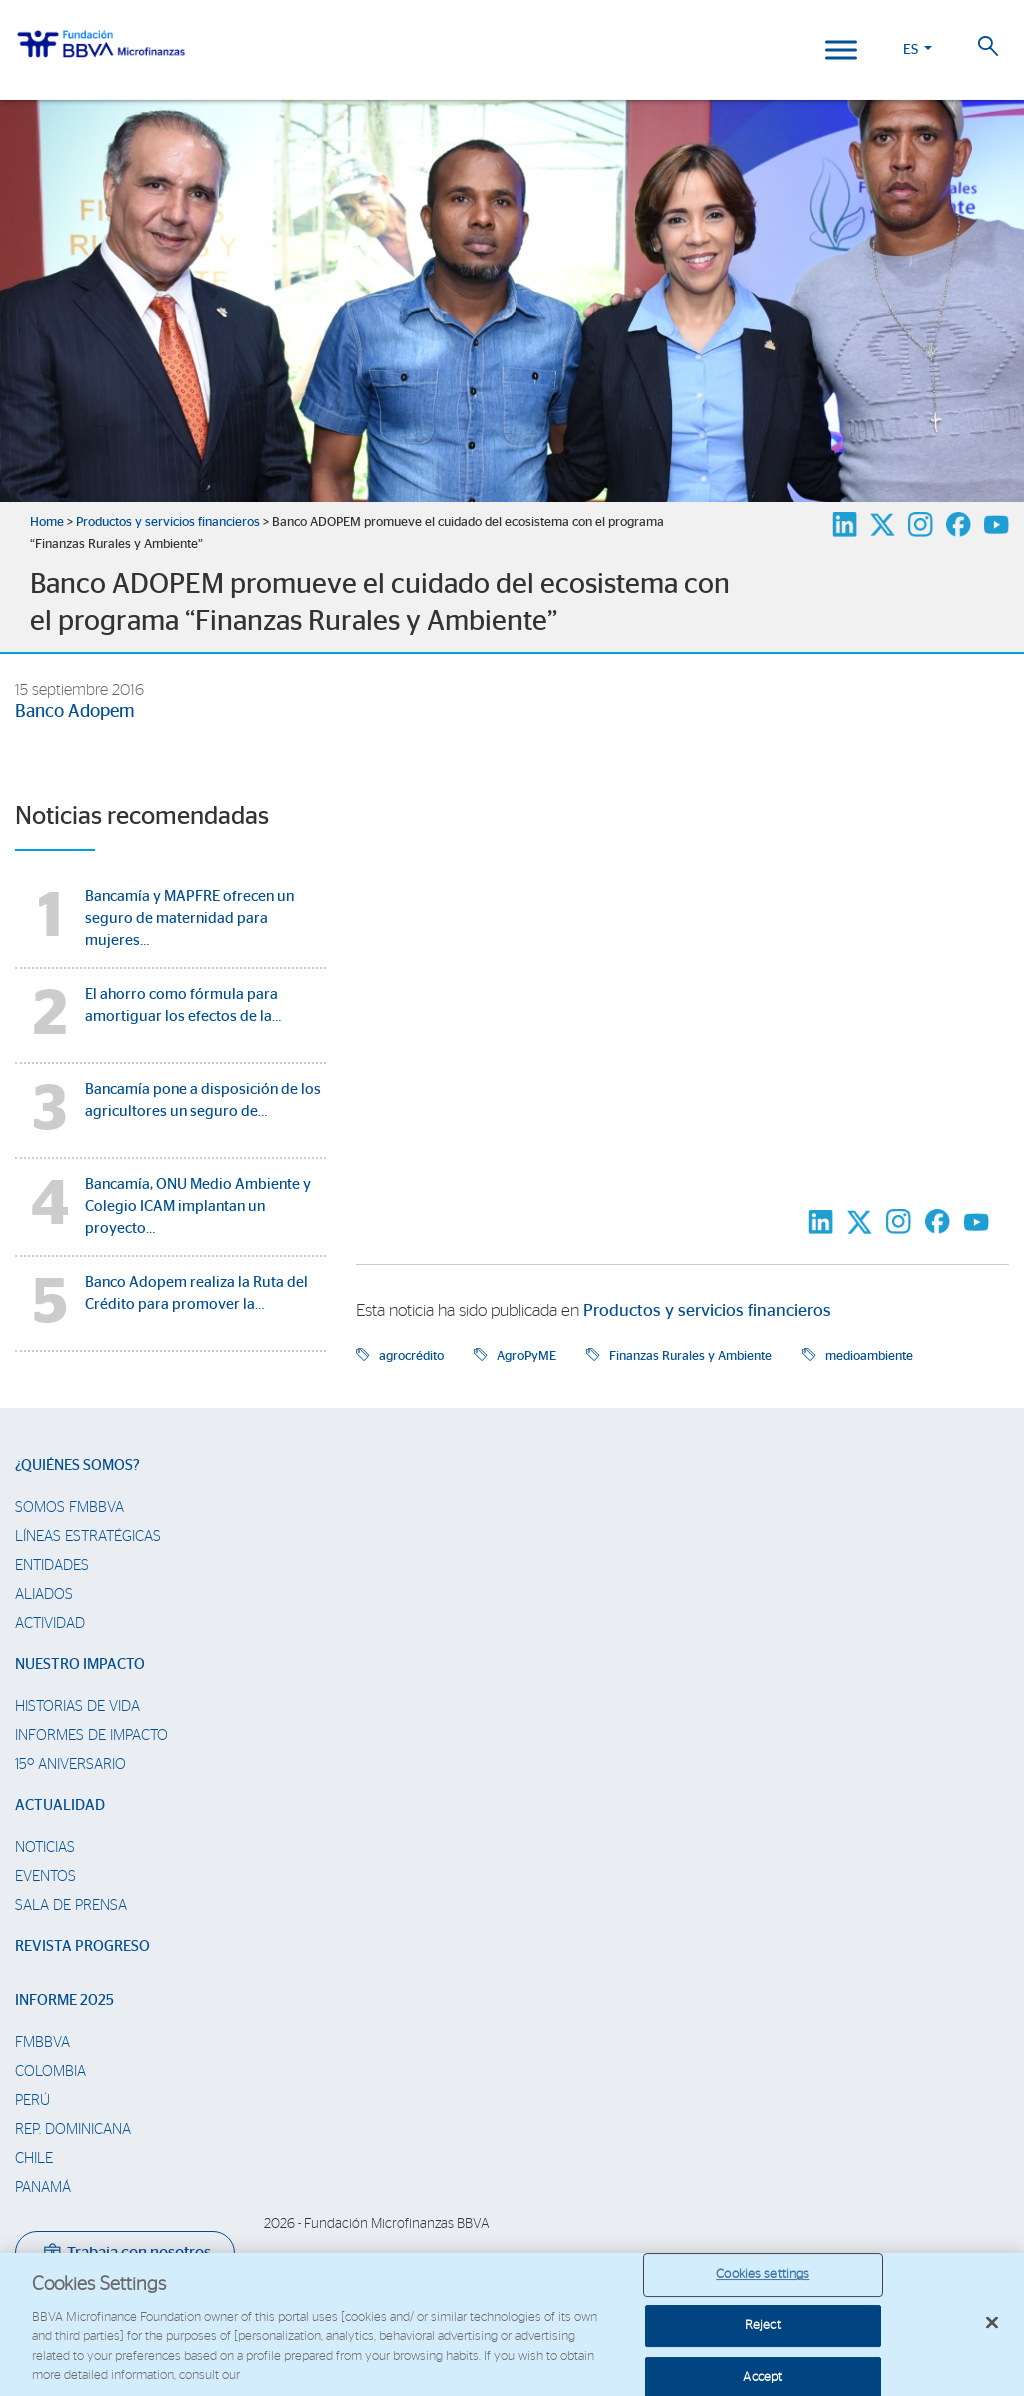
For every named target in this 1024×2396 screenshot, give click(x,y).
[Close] (992, 2323)
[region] (512, 2324)
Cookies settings (762, 2275)
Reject (763, 2325)
